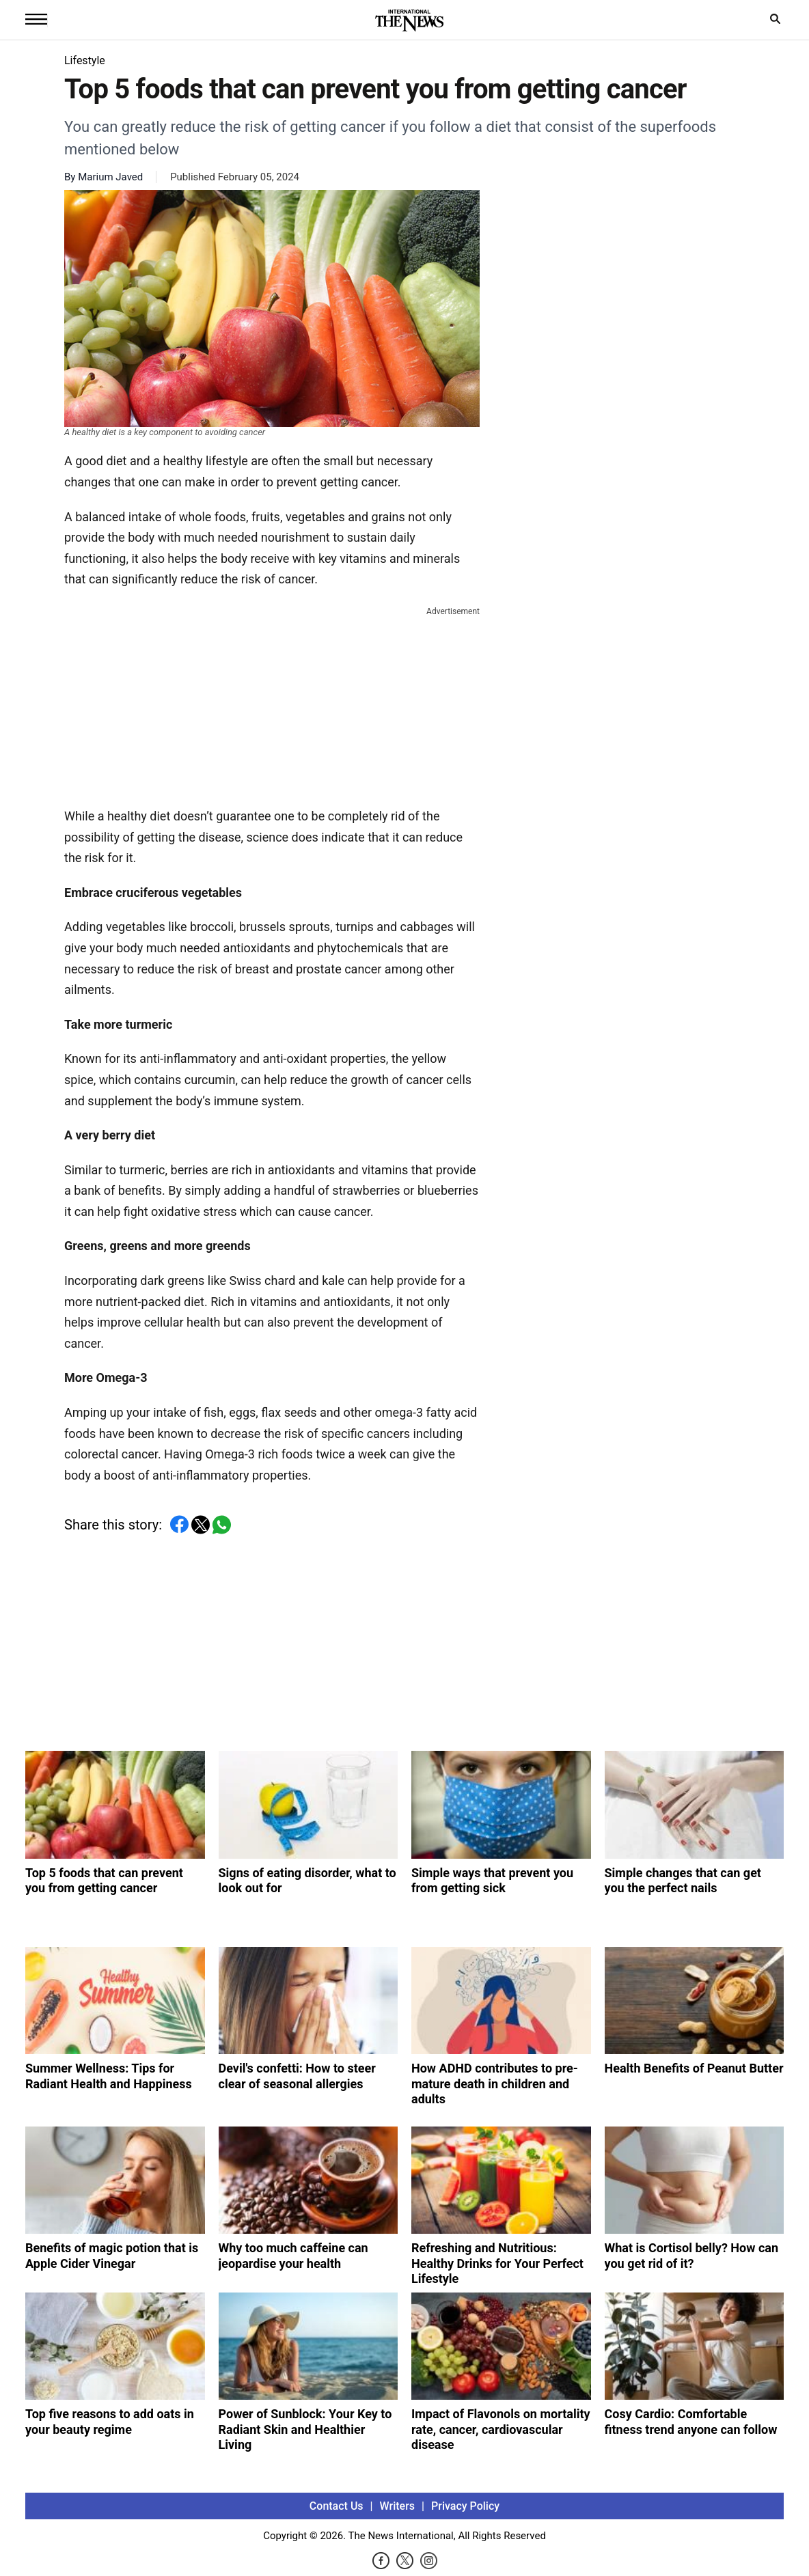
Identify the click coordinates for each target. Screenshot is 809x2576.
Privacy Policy (465, 2505)
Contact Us (337, 2505)
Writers (397, 2505)
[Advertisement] (271, 704)
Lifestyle (84, 60)
